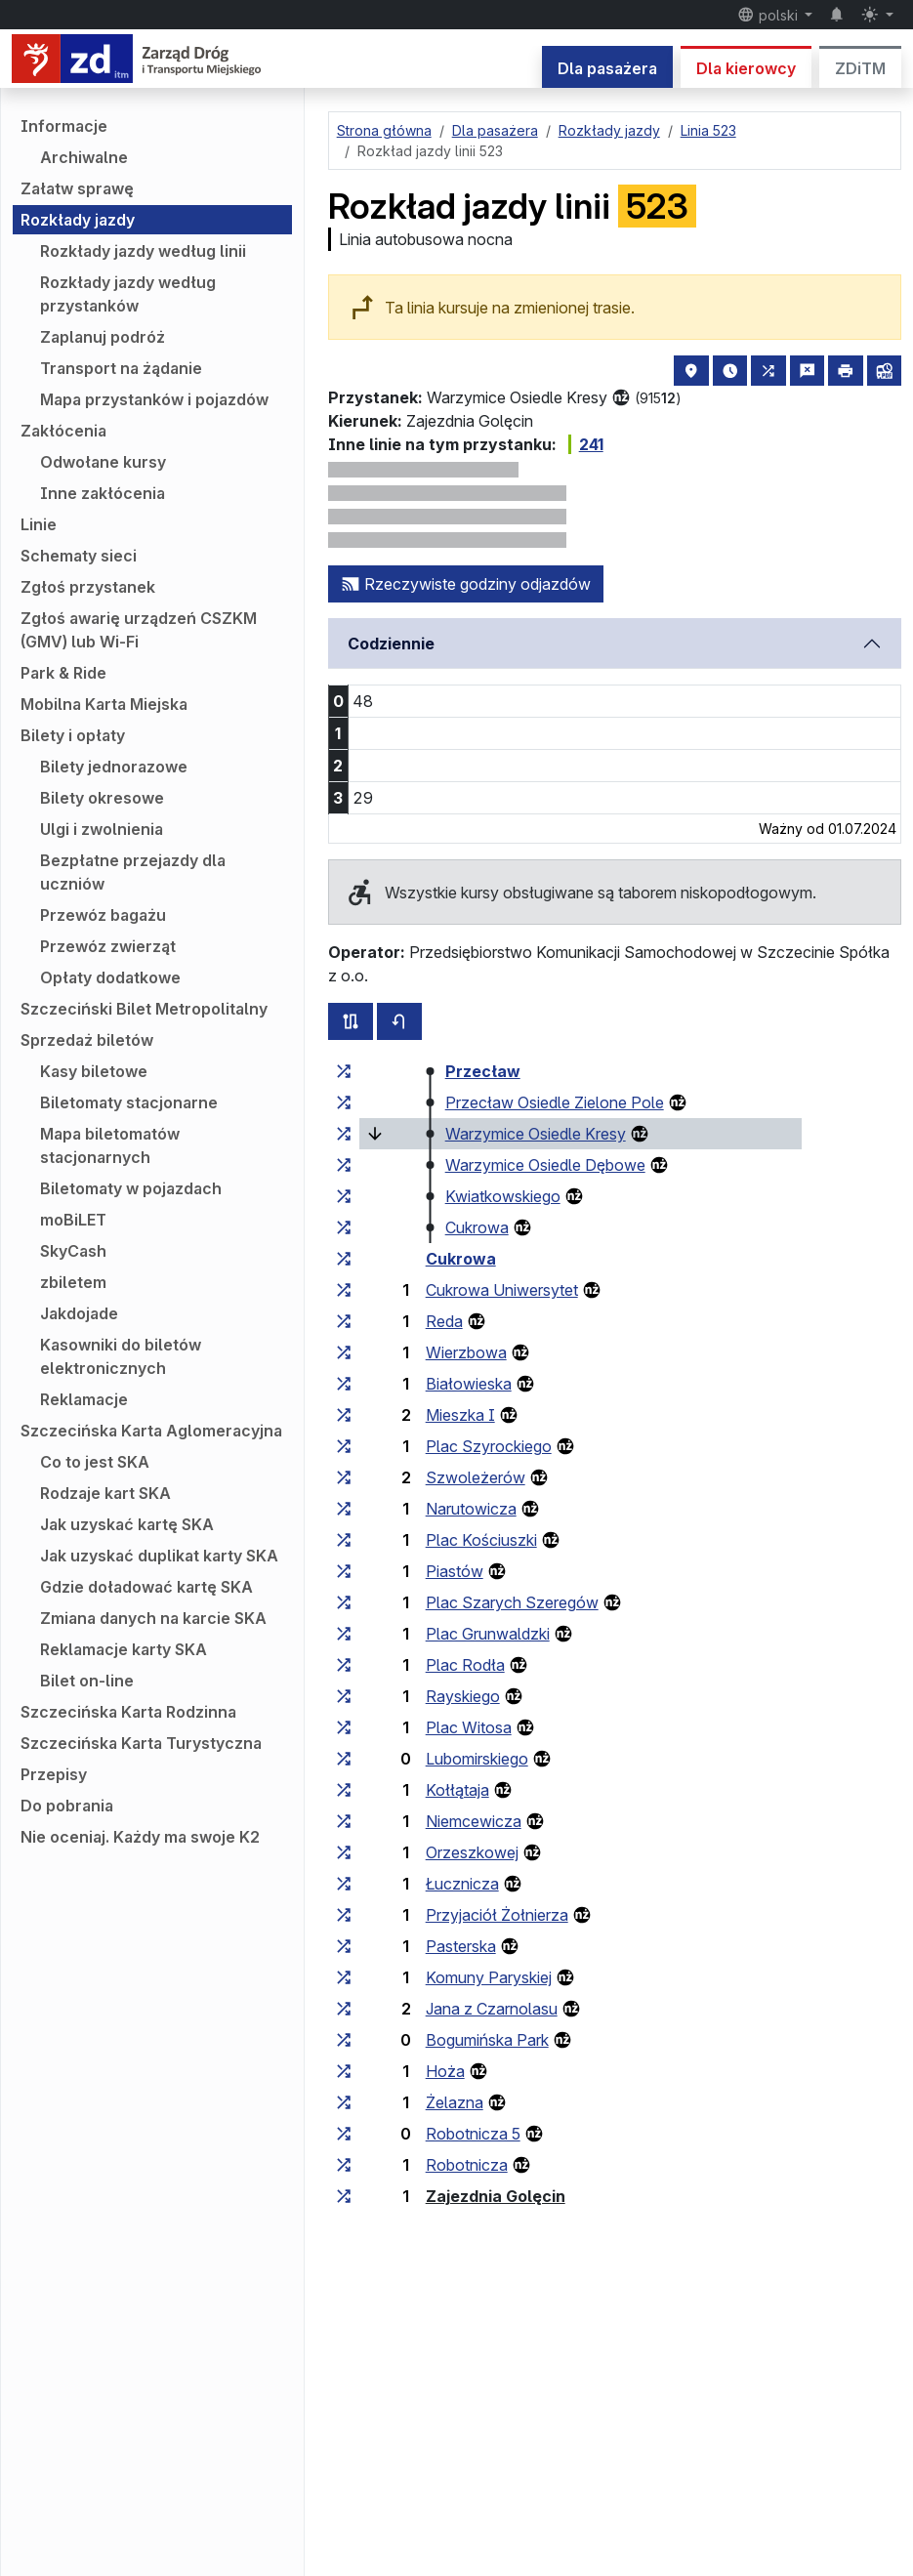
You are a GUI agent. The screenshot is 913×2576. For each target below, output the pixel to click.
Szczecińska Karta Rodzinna (128, 1712)
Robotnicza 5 (473, 2133)
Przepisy (54, 1774)
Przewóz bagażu (103, 915)
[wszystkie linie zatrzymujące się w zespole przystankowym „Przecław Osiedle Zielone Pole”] (343, 1102)
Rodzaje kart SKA (105, 1493)
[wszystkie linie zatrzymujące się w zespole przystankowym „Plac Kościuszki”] (343, 1540)
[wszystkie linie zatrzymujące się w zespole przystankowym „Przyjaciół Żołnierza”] (343, 1915)
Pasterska (461, 1946)
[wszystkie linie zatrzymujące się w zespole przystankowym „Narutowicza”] (343, 1508)
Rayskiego (463, 1696)
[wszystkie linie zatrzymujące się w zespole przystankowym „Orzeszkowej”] (343, 1852)
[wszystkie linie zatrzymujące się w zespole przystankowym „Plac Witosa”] (343, 1727)
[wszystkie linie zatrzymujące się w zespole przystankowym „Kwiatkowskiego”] (343, 1196)
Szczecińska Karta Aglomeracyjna (151, 1430)
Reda (444, 1321)
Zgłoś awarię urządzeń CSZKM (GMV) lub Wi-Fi (139, 629)
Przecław (482, 1071)
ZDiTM (860, 68)
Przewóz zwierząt (108, 946)
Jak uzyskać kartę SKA (127, 1524)
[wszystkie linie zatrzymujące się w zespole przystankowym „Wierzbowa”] (343, 1352)
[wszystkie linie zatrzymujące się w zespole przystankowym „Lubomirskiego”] (343, 1758)
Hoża (445, 2071)
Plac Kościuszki (481, 1540)
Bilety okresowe (102, 798)
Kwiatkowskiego (502, 1196)
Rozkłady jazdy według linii (143, 251)
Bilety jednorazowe (113, 766)
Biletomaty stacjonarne (129, 1102)
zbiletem (73, 1282)
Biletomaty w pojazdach (131, 1188)
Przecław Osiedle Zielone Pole (554, 1102)
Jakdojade (79, 1313)
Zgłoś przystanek (88, 587)
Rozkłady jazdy (78, 219)
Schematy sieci (79, 555)
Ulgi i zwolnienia (101, 829)
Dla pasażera (607, 68)
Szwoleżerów (475, 1477)
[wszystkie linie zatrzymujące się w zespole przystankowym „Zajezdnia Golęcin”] (343, 2196)
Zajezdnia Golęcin (495, 2196)
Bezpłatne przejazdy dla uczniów (133, 872)
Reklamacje (84, 1399)
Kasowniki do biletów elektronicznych (120, 1356)
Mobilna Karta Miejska (104, 704)
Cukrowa (477, 1227)
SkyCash (73, 1251)
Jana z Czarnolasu (492, 2008)
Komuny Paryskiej (489, 1977)
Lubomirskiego (477, 1758)
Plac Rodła (465, 1665)
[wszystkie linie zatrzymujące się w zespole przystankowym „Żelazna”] (343, 2102)
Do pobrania (67, 1805)
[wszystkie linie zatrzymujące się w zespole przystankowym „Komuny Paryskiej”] (343, 1977)
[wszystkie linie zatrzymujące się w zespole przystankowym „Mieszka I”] (343, 1415)
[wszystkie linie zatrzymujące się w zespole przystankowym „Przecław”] (343, 1071)
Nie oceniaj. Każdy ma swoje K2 (140, 1837)
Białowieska (469, 1383)
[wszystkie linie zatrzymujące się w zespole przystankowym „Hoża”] (343, 2071)
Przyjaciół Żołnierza (497, 1915)
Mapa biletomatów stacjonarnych (110, 1145)
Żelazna (454, 2102)
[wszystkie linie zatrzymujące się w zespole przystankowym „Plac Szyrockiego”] (343, 1446)
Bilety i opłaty (73, 735)
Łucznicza (462, 1883)
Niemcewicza (473, 1821)
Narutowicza (471, 1508)
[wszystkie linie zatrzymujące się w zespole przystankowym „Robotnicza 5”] (343, 2133)
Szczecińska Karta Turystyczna (141, 1743)
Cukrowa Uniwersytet (502, 1290)
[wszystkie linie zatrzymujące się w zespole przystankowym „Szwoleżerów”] (343, 1477)
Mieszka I (460, 1415)
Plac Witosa (469, 1727)
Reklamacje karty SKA (123, 1649)
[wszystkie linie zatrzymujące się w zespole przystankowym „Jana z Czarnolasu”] (343, 2008)
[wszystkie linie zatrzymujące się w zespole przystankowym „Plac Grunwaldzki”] (343, 1633)
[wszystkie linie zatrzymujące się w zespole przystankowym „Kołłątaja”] (343, 1790)
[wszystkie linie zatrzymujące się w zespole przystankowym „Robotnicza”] (343, 2165)
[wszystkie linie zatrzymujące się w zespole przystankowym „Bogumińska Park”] (343, 2040)
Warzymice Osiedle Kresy (535, 1133)
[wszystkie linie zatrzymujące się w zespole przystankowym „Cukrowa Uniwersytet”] (343, 1290)
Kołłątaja (457, 1790)
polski (769, 14)
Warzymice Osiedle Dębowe (545, 1165)
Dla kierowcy (746, 68)
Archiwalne (84, 157)
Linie (39, 524)
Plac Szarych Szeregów (512, 1602)
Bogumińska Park (487, 2040)
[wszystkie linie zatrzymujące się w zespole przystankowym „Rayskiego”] (343, 1696)
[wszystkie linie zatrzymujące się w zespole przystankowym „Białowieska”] (343, 1383)
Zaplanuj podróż (102, 337)
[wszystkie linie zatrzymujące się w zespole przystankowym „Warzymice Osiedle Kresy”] (343, 1133)
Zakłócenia (63, 430)
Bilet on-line (87, 1680)
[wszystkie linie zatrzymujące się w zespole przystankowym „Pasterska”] (343, 1946)
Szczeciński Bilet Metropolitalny (144, 1008)
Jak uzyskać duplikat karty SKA (159, 1555)
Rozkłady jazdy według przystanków (128, 293)
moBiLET (73, 1219)
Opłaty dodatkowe (110, 977)
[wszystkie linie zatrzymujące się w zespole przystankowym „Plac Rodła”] (343, 1665)
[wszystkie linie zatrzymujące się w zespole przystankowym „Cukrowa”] (343, 1227)
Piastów (454, 1571)
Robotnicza (467, 2165)
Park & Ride (63, 673)
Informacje (64, 126)
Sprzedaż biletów (87, 1040)
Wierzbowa (466, 1352)
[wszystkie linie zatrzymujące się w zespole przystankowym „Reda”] (343, 1321)
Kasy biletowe (93, 1071)
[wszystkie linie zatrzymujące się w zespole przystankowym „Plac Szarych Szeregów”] (343, 1602)
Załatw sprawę (77, 188)
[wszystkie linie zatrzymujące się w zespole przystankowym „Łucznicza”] (343, 1883)
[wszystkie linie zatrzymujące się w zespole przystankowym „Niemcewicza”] (343, 1821)
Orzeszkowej (472, 1852)
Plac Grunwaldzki (488, 1633)
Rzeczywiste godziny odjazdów (466, 584)
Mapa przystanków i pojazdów (154, 399)
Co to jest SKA (94, 1462)
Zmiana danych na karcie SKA (153, 1618)
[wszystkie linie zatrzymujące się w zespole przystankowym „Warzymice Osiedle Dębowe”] (343, 1165)
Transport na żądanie (121, 368)
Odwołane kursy (103, 462)
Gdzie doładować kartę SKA (146, 1587)
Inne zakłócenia (102, 493)
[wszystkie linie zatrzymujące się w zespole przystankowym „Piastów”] (343, 1571)
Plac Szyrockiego (489, 1446)
